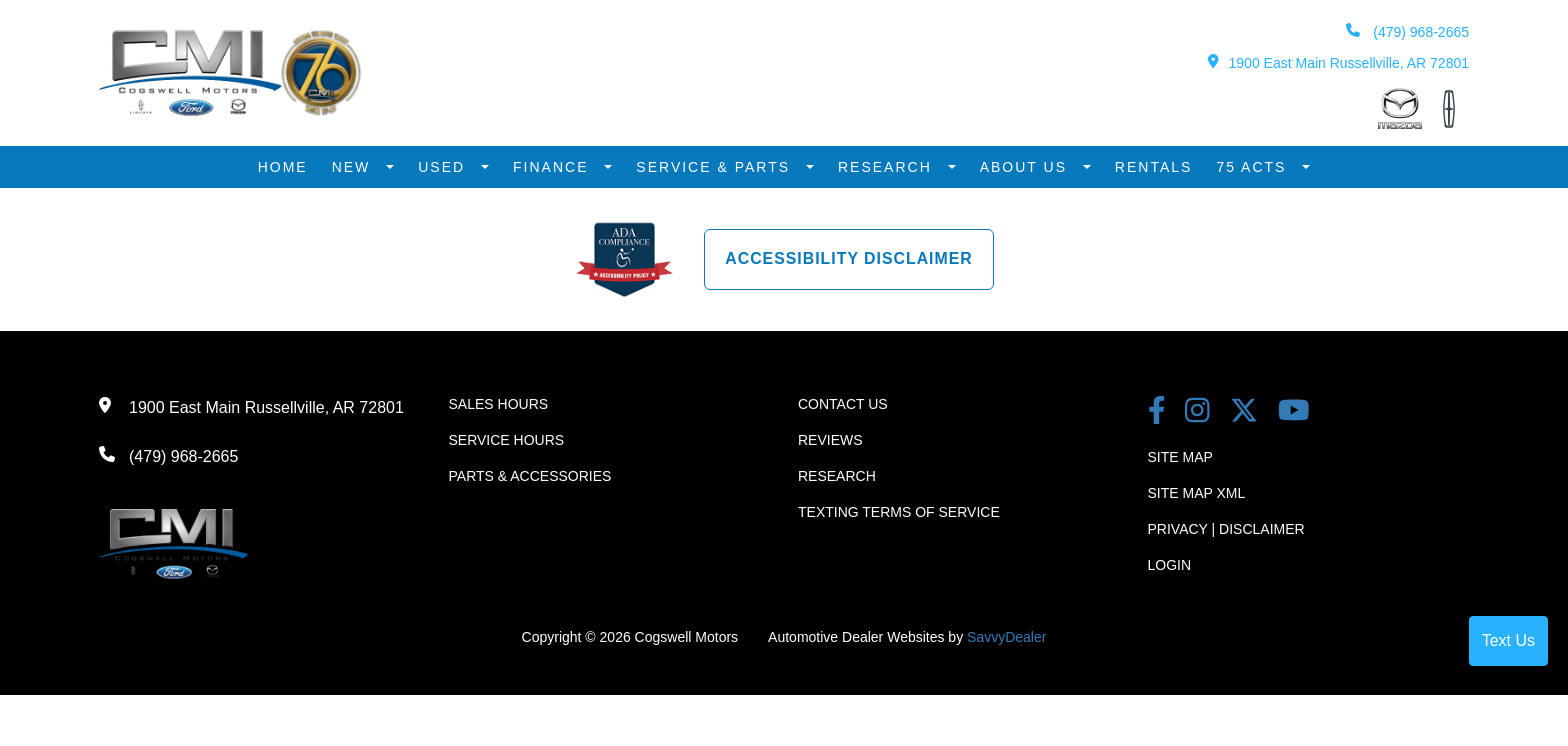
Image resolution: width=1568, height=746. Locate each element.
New (354, 166)
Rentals (1154, 166)
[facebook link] (1157, 410)
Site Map (1180, 455)
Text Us (1508, 640)
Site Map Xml (1197, 491)
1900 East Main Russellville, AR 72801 (1338, 62)
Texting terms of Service (899, 510)
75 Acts (1254, 166)
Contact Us (843, 402)
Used (444, 166)
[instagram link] (1197, 410)
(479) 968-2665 (1407, 31)
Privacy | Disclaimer (1226, 527)
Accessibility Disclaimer (849, 256)
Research (888, 166)
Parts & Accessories (530, 474)
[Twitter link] (1244, 410)
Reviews (830, 438)
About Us (1026, 166)
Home (283, 166)
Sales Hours (499, 402)
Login (1170, 563)
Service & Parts (716, 166)
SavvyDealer (1006, 635)
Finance (553, 166)
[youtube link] (1294, 410)
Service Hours (507, 438)
